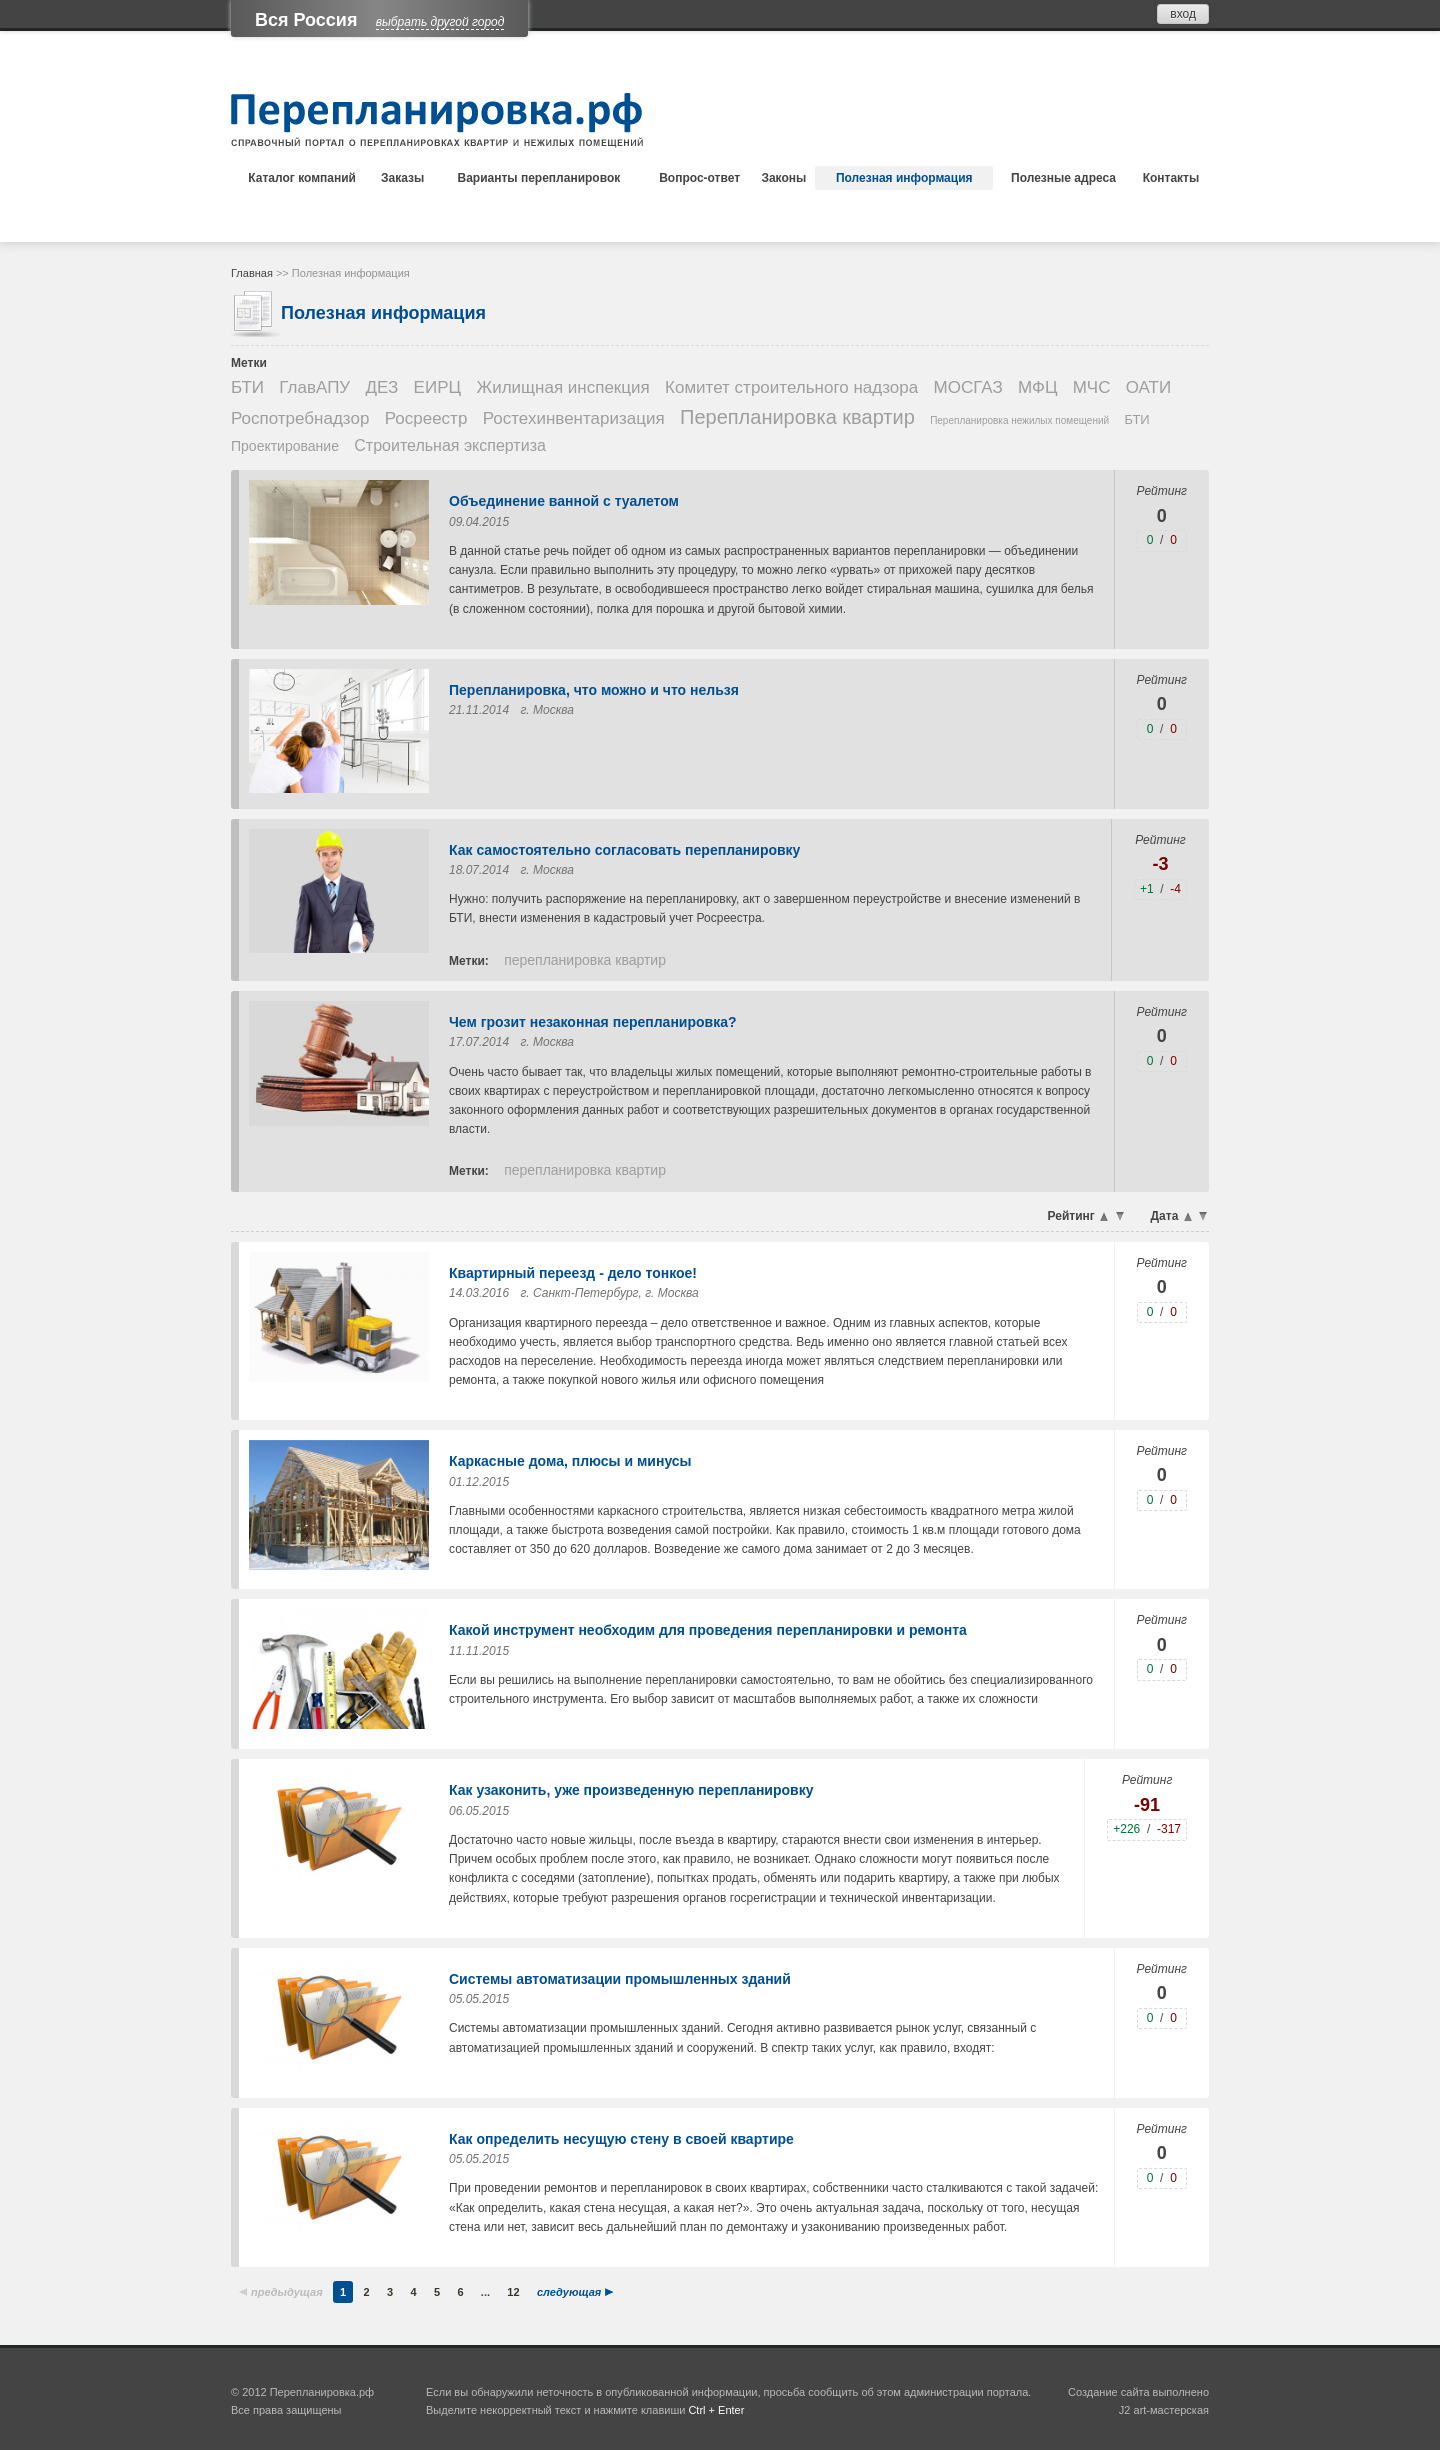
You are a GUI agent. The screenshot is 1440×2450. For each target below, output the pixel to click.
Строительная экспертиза (450, 445)
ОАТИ (1148, 387)
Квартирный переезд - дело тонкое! (573, 1273)
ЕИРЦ (437, 387)
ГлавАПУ (314, 387)
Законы (783, 178)
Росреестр (426, 418)
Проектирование (285, 446)
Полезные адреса (1063, 178)
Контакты (1171, 178)
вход (1183, 14)
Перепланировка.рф (322, 2392)
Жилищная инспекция (562, 387)
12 (513, 2292)
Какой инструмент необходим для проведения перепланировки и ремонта (708, 1630)
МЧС (1092, 387)
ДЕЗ (382, 387)
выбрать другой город (440, 22)
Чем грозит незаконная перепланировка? (593, 1022)
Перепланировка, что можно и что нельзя (594, 690)
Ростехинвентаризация (574, 418)
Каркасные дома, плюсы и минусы (570, 1461)
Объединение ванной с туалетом (564, 501)
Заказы (402, 178)
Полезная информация (904, 178)
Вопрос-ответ (699, 178)
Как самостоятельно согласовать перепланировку (624, 850)
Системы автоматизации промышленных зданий (620, 1979)
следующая (569, 2292)
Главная (252, 273)
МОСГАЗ (968, 387)
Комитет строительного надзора (791, 387)
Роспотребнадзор (300, 418)
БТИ (247, 387)
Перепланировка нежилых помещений (1019, 420)
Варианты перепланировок (539, 178)
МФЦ (1037, 387)
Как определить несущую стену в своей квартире (621, 2139)
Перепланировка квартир (797, 417)
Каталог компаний (302, 178)
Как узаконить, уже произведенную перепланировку (631, 1790)
